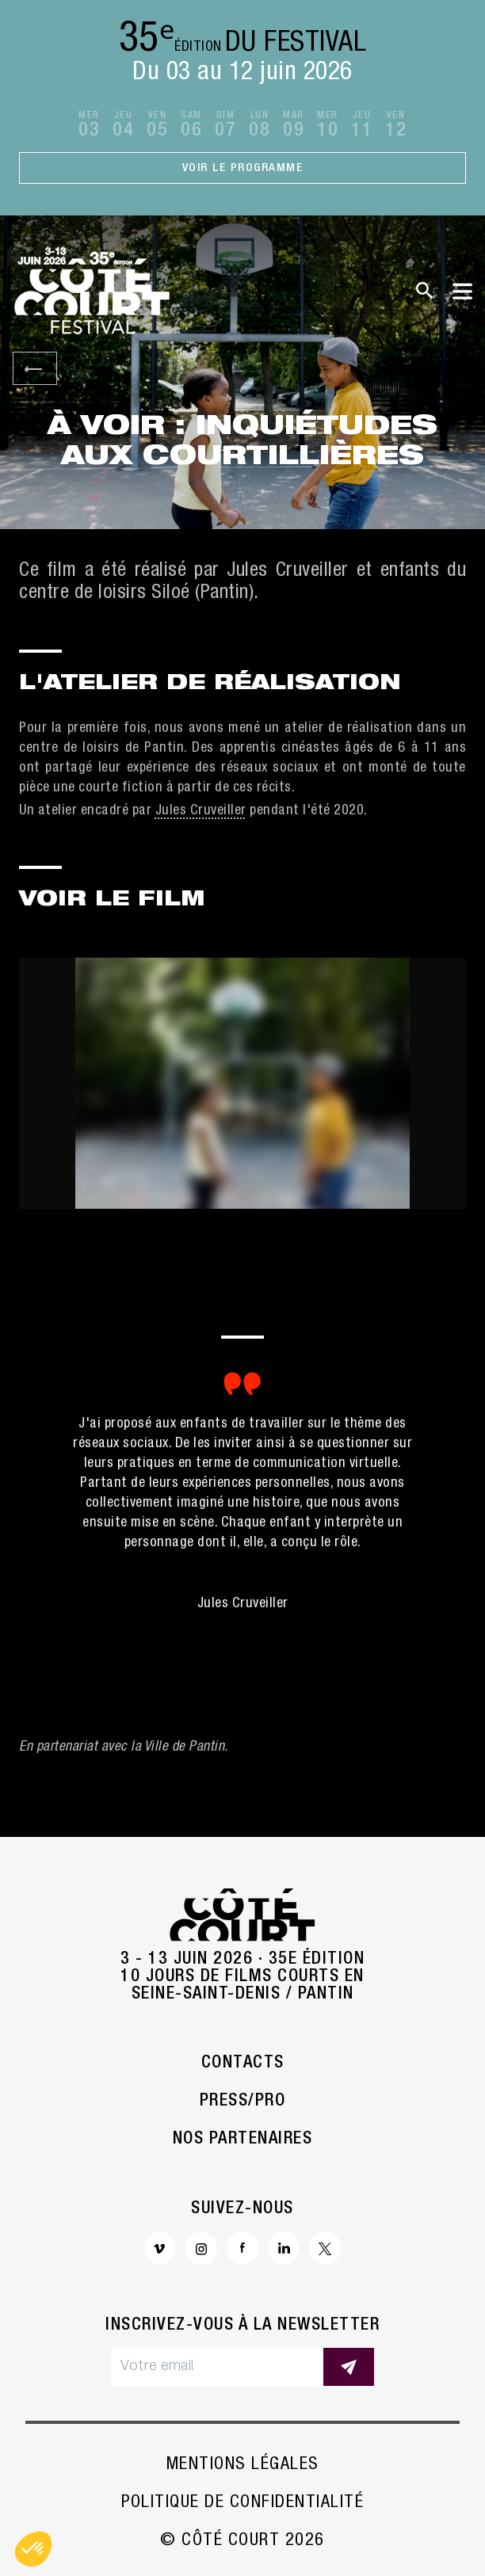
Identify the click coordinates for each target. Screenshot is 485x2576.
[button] (33, 2549)
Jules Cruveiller (200, 811)
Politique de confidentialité (242, 2503)
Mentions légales (242, 2465)
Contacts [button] (243, 2063)
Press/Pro (243, 2101)
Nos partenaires (243, 2139)
